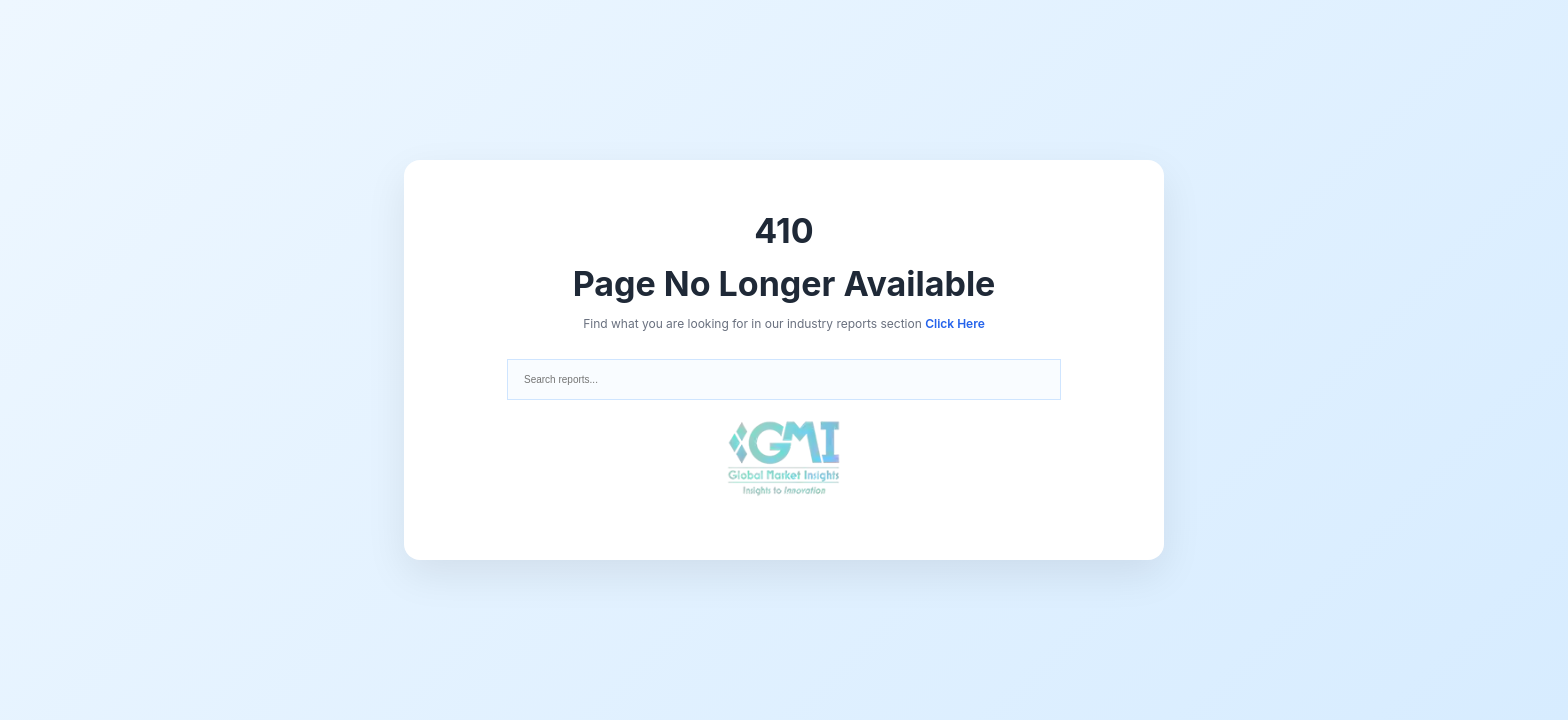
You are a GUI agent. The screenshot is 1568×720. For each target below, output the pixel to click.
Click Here (955, 323)
